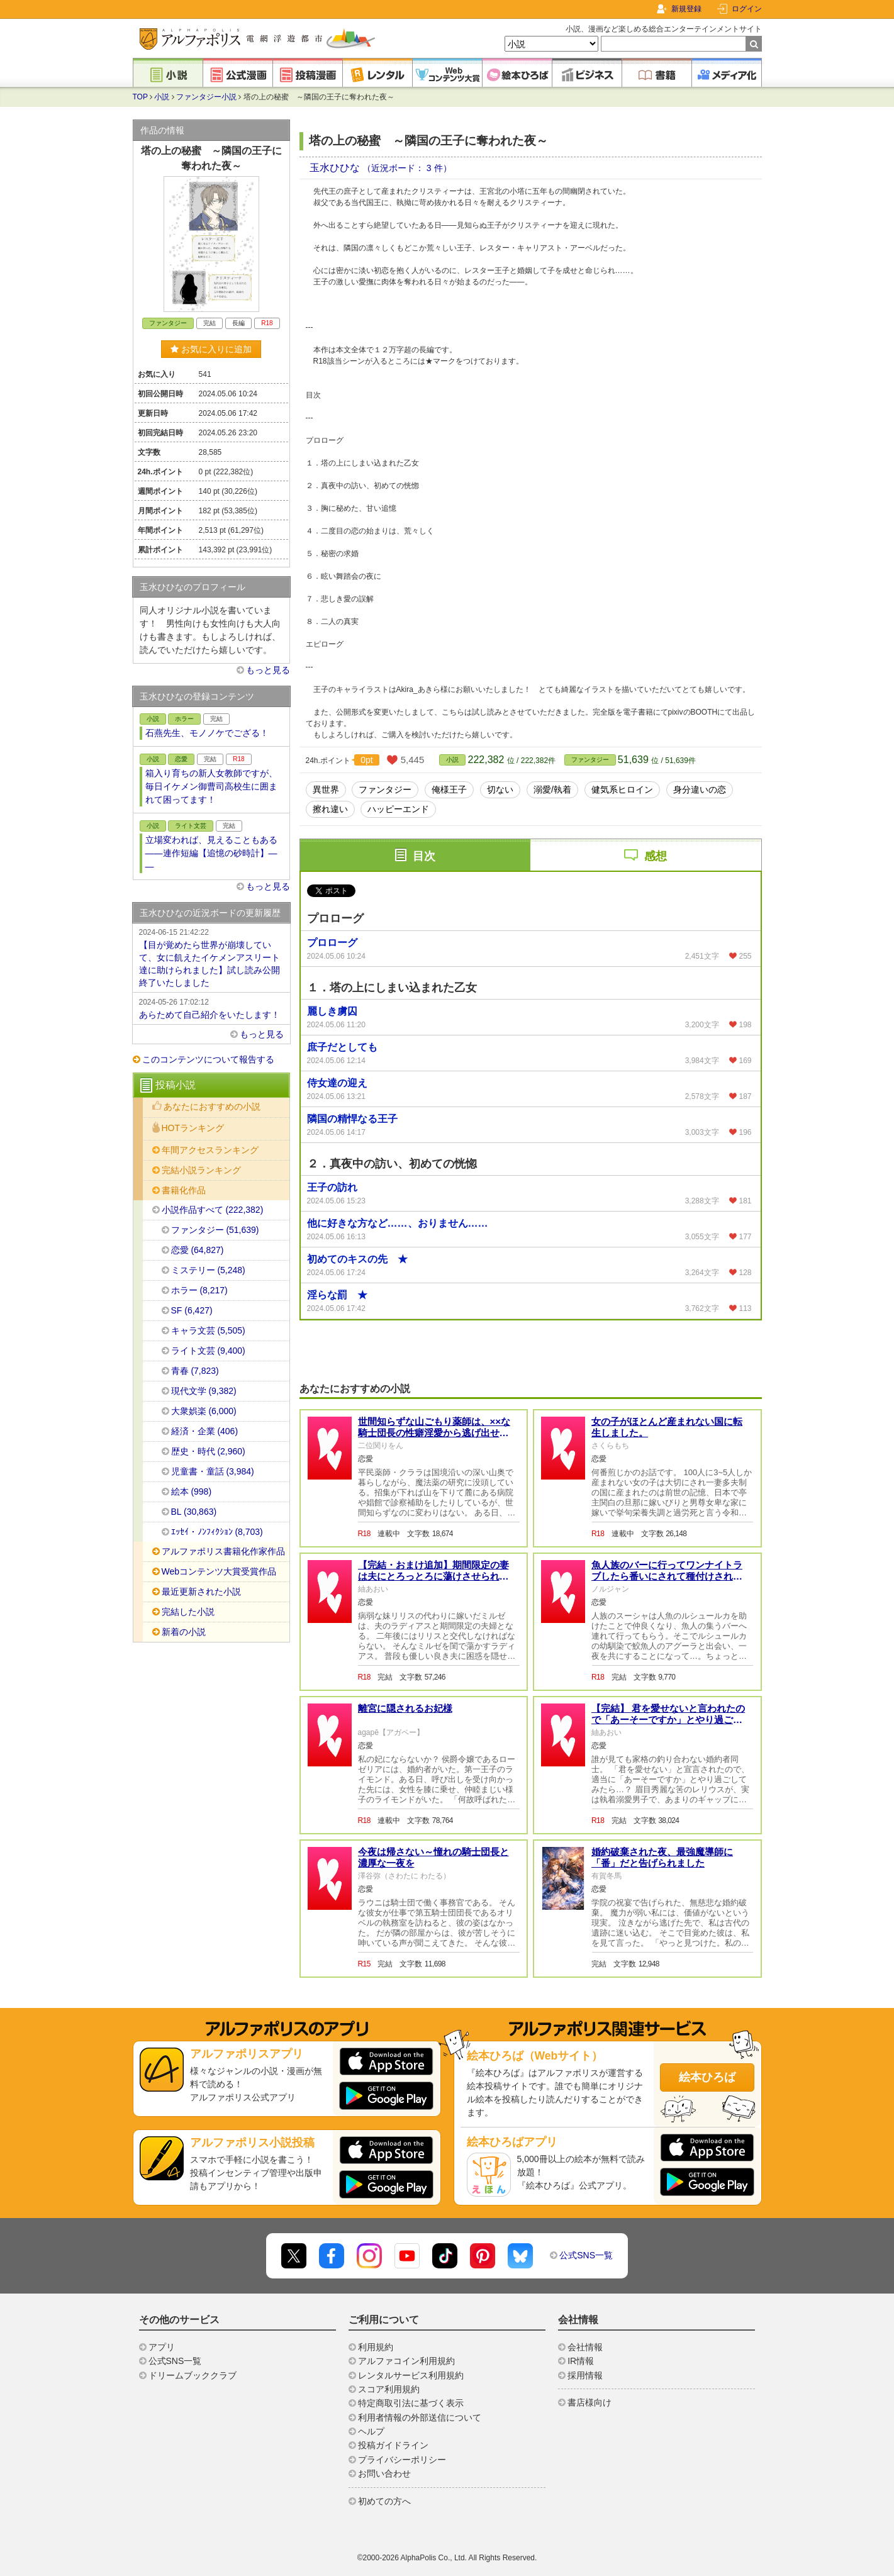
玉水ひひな (336, 167)
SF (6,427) (192, 1310)
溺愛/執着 (552, 789)
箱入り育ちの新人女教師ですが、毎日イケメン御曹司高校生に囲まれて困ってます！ (211, 786)
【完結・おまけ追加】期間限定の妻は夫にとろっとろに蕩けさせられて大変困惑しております (433, 1576)
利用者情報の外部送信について (419, 2417)
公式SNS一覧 (586, 2255)
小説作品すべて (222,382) (213, 1210)
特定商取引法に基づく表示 (411, 2403)
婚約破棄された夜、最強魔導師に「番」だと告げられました (662, 1857)
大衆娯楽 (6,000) (204, 1411)
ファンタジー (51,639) (215, 1230)
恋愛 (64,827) (197, 1250)
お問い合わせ (384, 2473)
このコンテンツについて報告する (208, 1059)
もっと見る (268, 670)
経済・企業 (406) (204, 1431)
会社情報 (585, 2347)
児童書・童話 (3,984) (212, 1471)
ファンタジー (590, 759)
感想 (655, 856)
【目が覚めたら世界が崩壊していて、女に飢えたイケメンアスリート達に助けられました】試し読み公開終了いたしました (211, 957)
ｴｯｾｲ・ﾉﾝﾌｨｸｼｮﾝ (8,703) (217, 1532)
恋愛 (181, 759)
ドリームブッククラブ (192, 2375)
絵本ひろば (707, 2077)
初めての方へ (384, 2501)
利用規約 (375, 2347)
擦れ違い (330, 809)
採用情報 (585, 2375)
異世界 (326, 789)
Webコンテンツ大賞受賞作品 (219, 1571)
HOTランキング (193, 1128)
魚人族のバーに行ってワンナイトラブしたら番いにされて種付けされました (666, 1576)
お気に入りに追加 (211, 349)
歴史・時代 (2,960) (208, 1451)
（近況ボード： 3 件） (407, 168)
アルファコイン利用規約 (406, 2361)
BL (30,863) (194, 1512)
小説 (161, 96)
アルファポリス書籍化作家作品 (223, 1551)
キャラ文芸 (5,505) (208, 1330)
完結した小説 (188, 1612)
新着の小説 (184, 1632)
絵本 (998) (191, 1491)
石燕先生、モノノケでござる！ (207, 733)
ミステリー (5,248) (208, 1270)
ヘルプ (371, 2431)
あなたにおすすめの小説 (212, 1106)
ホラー (184, 718)
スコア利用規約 (389, 2389)
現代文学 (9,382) (204, 1391)
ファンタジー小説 (206, 96)
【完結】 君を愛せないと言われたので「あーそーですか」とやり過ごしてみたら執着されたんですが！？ (668, 1719)
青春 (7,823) (195, 1371)
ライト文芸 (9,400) (208, 1351)
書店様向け (589, 2402)
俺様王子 (449, 789)
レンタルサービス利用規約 (411, 2375)
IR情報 (580, 2361)
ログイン (747, 8)
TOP (140, 96)
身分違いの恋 (699, 789)
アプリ (161, 2347)
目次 (424, 856)
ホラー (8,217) (199, 1290)
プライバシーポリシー (402, 2460)
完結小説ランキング (201, 1170)
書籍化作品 (184, 1190)
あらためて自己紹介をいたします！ (211, 1008)
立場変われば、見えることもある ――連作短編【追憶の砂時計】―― (214, 853)
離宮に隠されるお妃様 (405, 1708)
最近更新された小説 (201, 1591)
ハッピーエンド (398, 809)
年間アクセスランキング (210, 1150)
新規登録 (686, 8)
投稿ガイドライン (393, 2445)
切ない (500, 789)
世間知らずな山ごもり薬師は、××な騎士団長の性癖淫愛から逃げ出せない (434, 1432)
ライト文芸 (190, 825)
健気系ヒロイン (622, 789)
